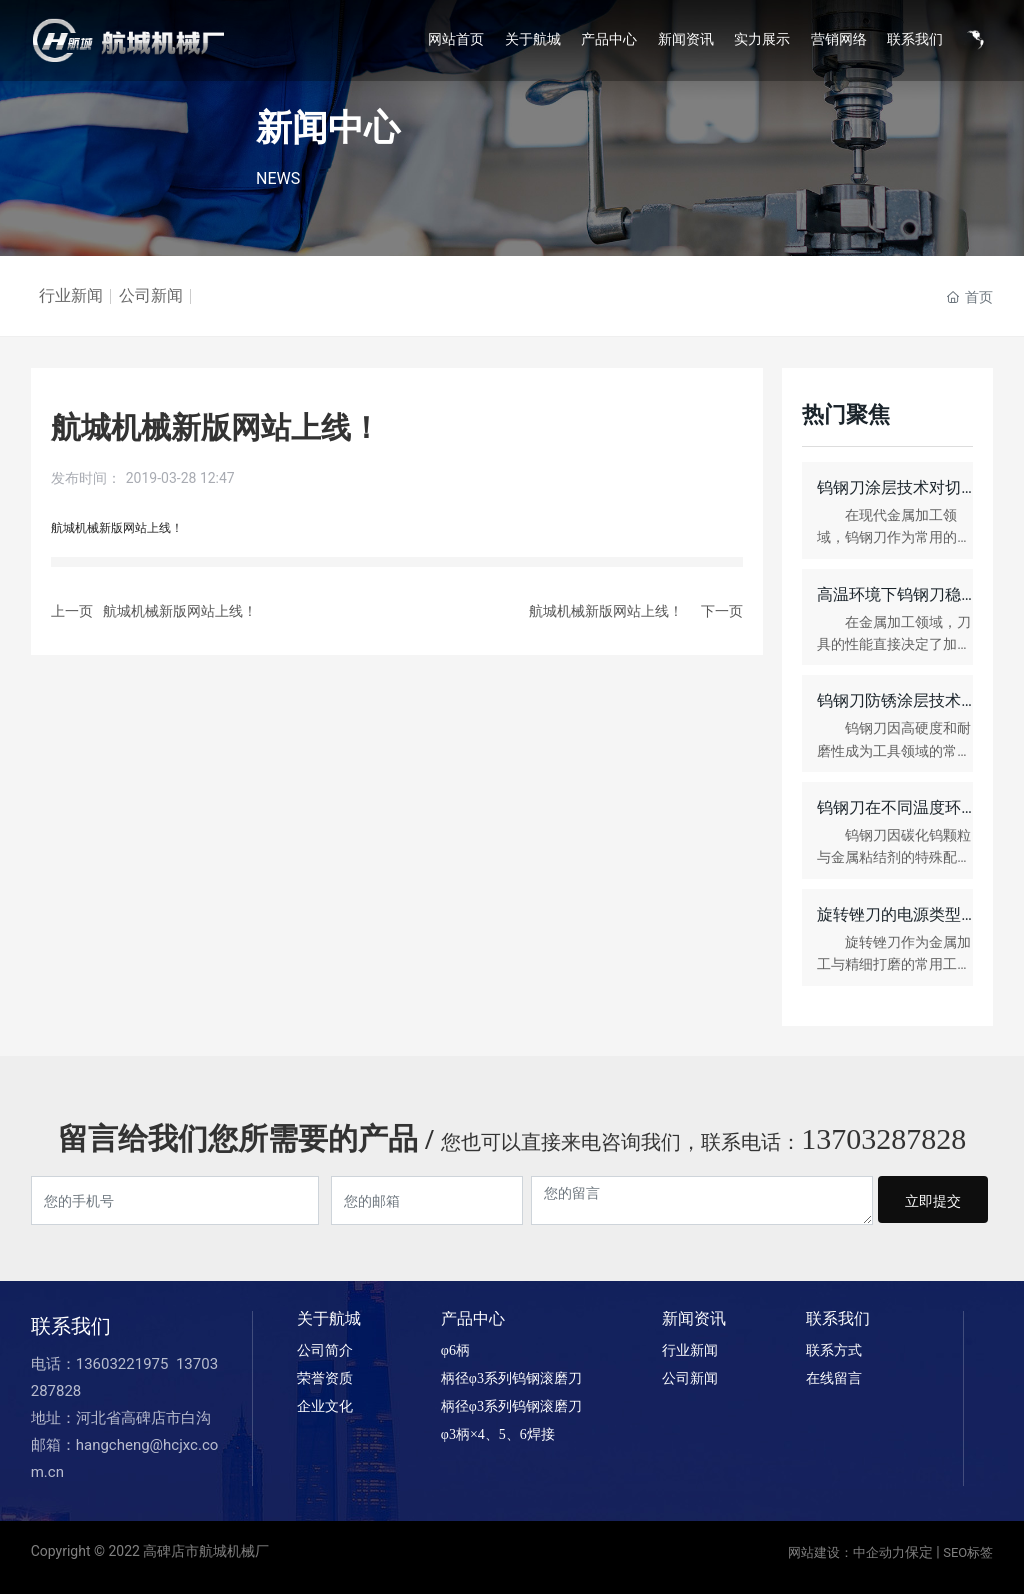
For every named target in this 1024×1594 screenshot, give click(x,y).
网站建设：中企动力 (846, 1552)
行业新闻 (71, 295)
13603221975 (124, 1364)
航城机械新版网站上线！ (180, 611)
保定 (919, 1552)
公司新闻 (151, 295)
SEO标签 (968, 1552)
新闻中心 (328, 128)
